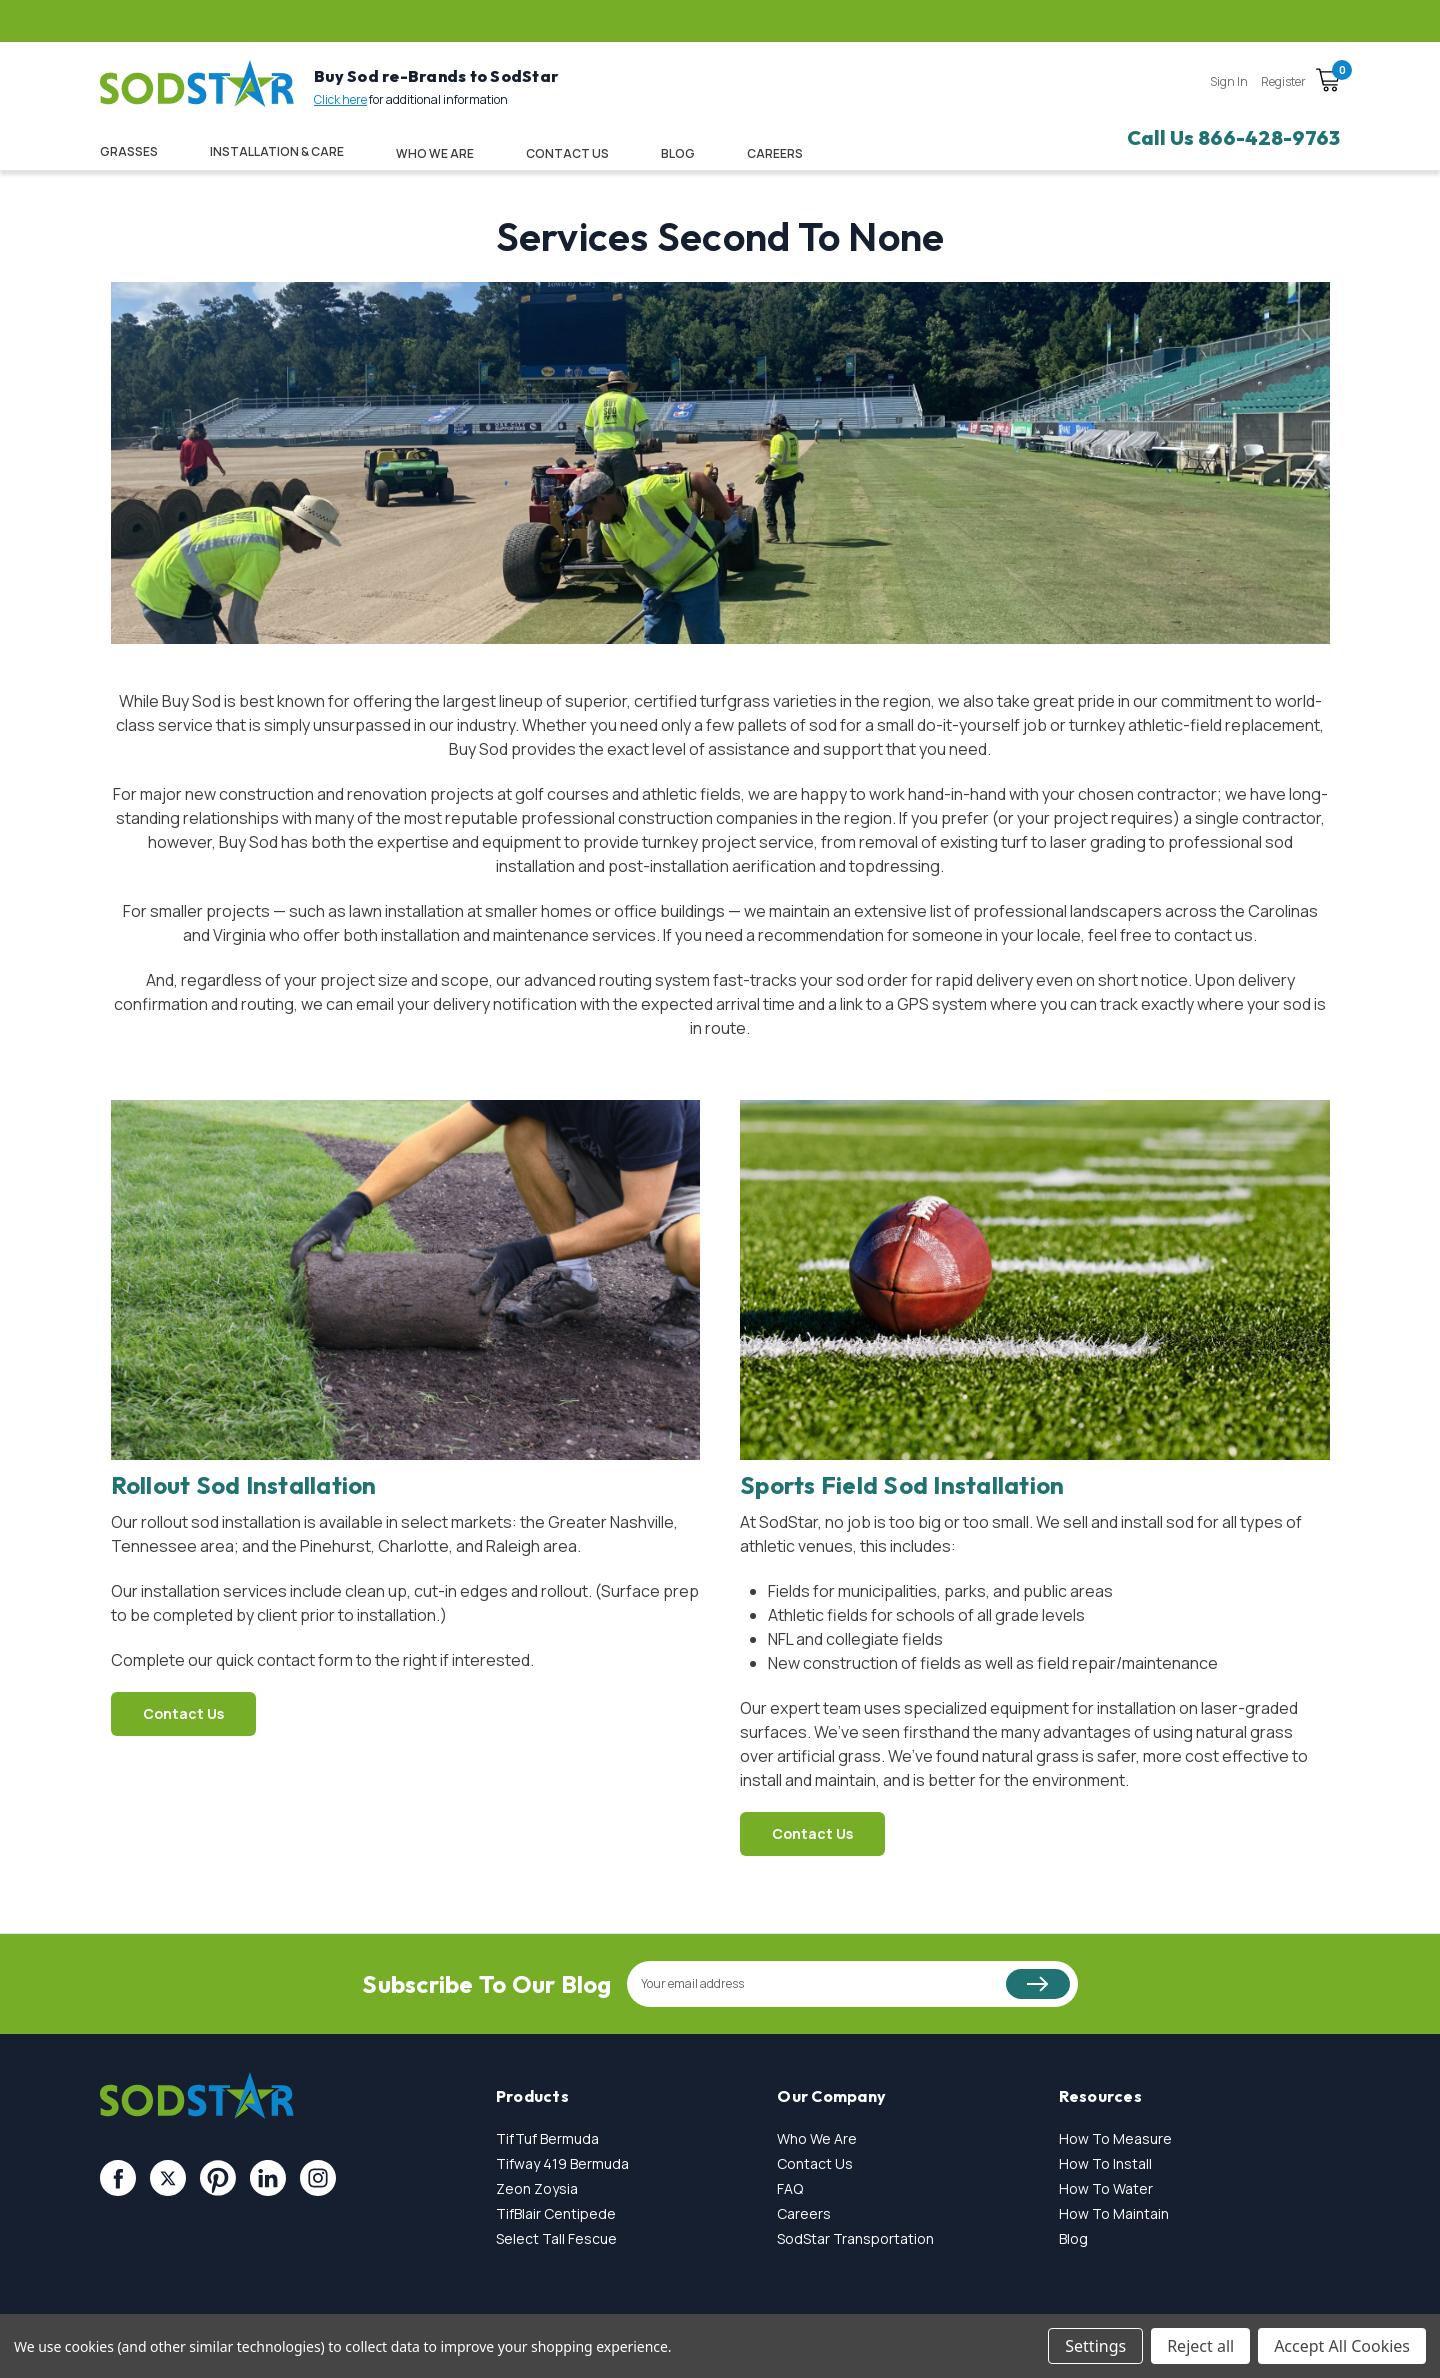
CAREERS (775, 153)
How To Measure (1115, 2138)
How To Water (1106, 2188)
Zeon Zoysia (537, 2188)
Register (1283, 81)
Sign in (1229, 81)
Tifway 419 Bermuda (562, 2163)
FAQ (790, 2188)
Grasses (129, 151)
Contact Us (567, 153)
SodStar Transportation (855, 2238)
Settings (1095, 2346)
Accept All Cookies (1342, 2346)
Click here (340, 99)
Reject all (1200, 2346)
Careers (804, 2213)
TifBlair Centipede (556, 2213)
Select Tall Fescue (556, 2238)
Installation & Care (277, 151)
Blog (678, 153)
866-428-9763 (1269, 137)
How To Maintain (1114, 2213)
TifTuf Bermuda (547, 2138)
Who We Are (435, 153)
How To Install (1105, 2163)
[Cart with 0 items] (1328, 83)
